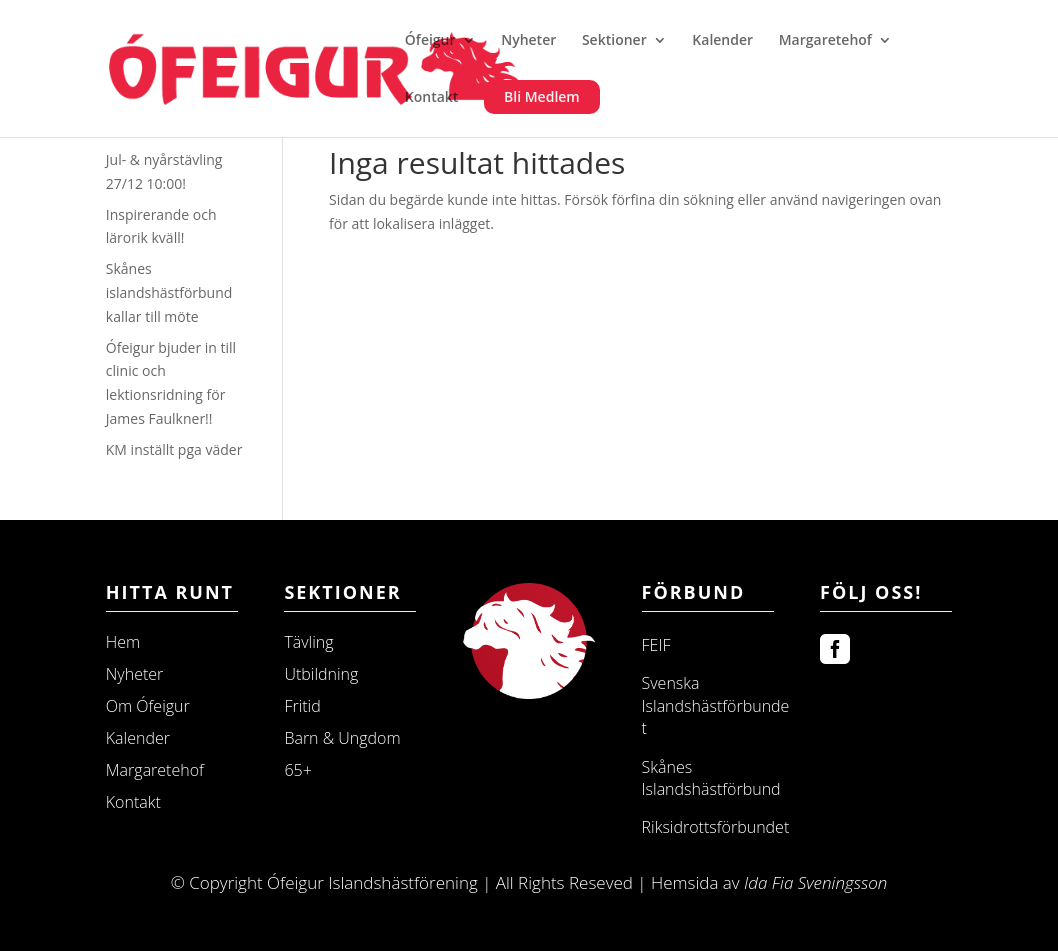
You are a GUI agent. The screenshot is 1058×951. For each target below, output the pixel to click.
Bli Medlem (542, 96)
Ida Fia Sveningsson (815, 882)
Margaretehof (825, 41)
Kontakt (432, 98)
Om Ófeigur (148, 706)
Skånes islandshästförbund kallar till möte (169, 292)
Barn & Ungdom (342, 738)
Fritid (302, 706)
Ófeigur (430, 41)
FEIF (656, 645)
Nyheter (528, 41)
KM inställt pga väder (174, 449)
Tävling (308, 642)
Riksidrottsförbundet (716, 827)
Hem (123, 642)
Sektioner (614, 41)
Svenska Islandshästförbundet (716, 705)
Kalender (722, 41)
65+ (297, 770)
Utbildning (321, 674)
